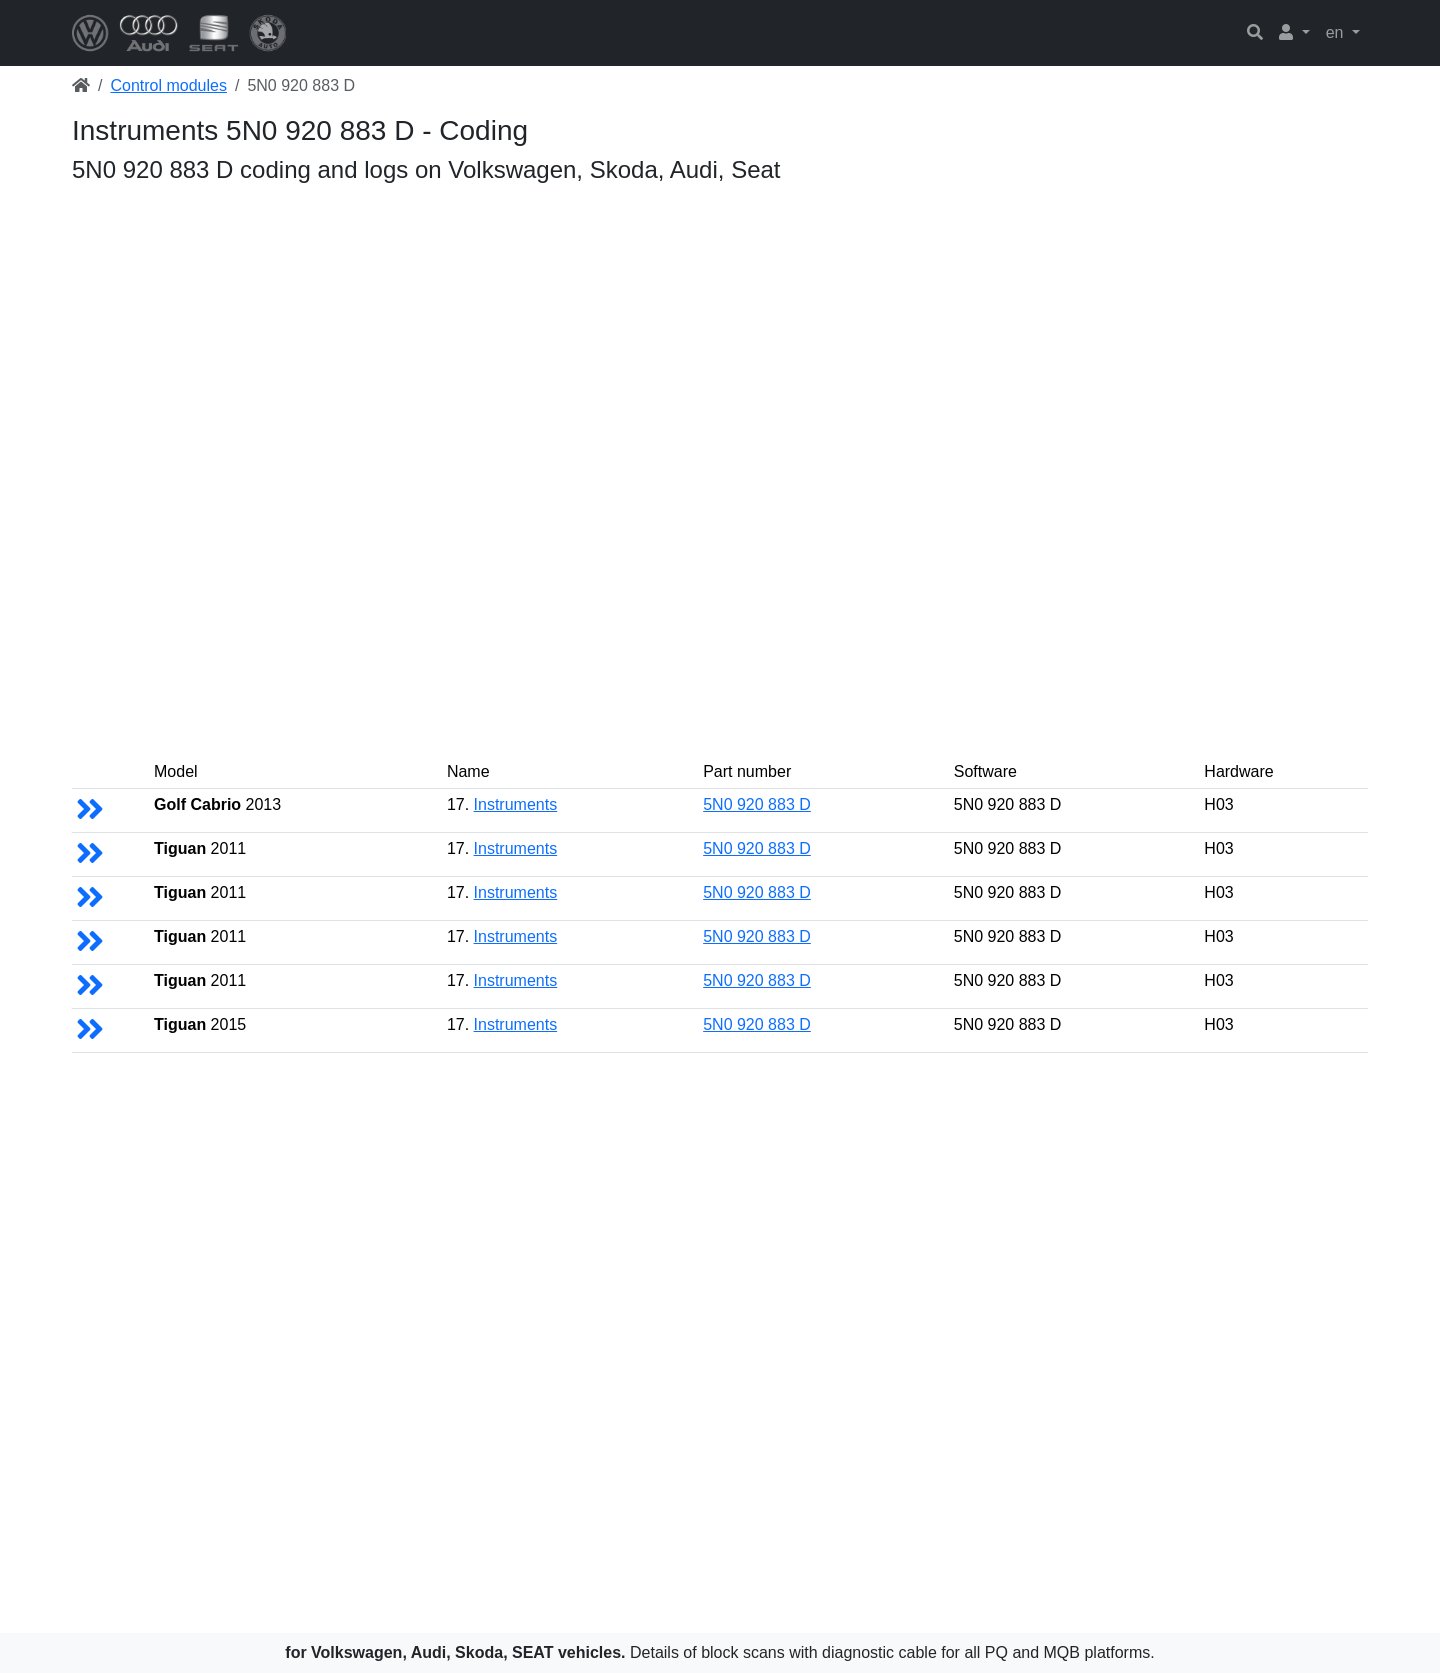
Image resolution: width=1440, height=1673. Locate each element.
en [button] (1337, 32)
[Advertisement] (672, 332)
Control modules (168, 85)
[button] (1294, 33)
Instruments (516, 804)
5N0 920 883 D (757, 804)
